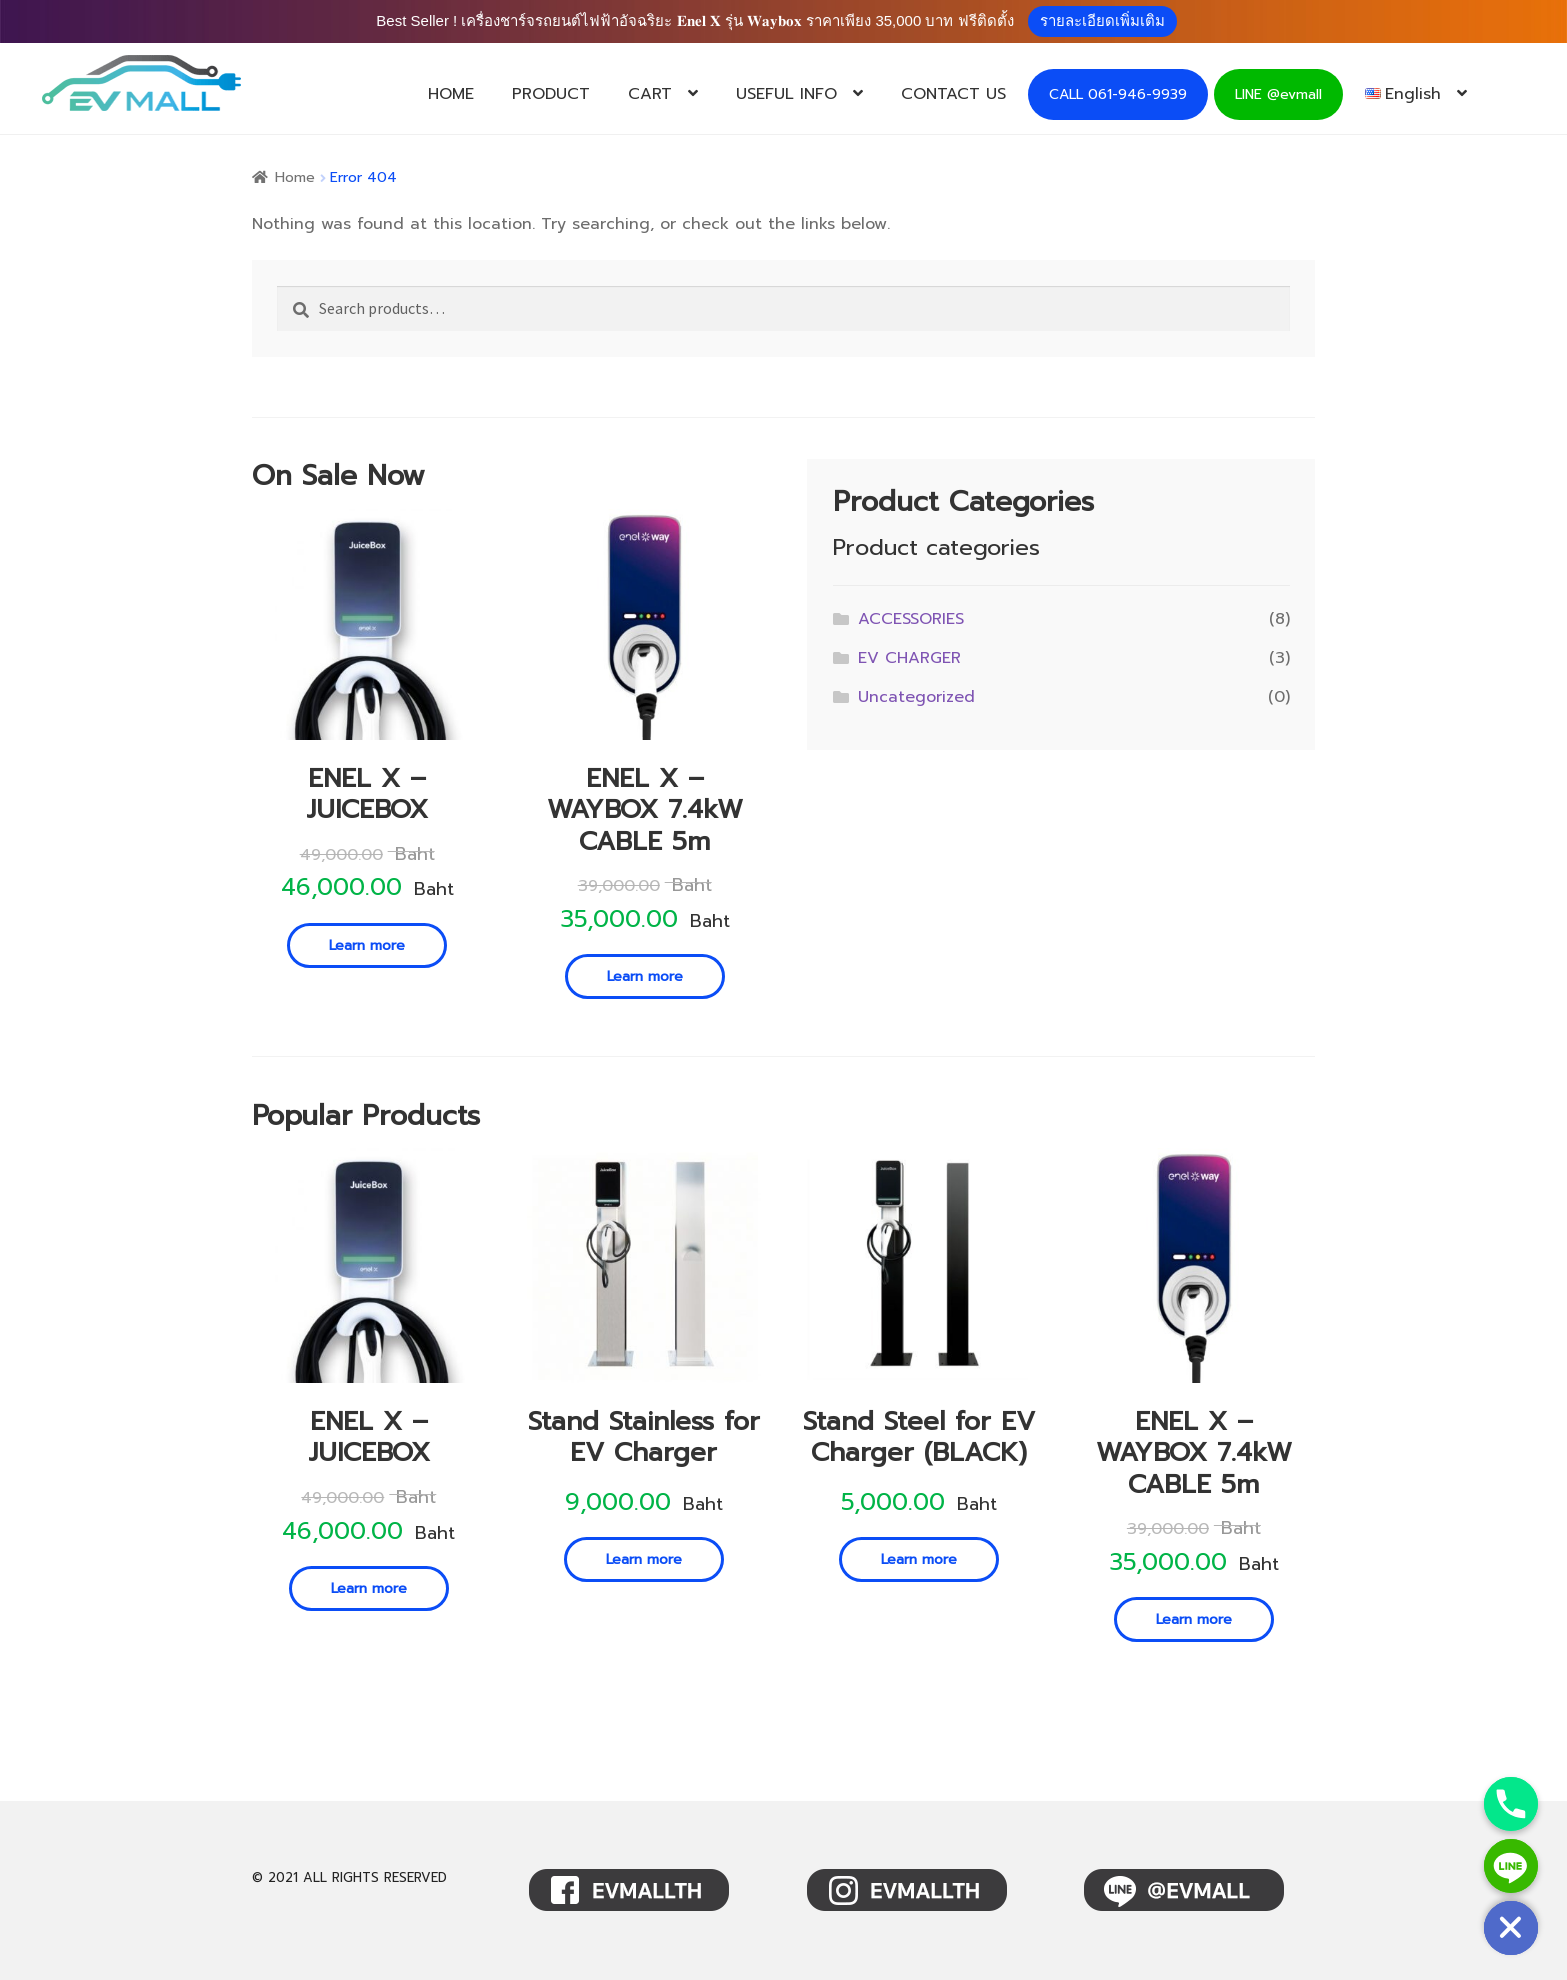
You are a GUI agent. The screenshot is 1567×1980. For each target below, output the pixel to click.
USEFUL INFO (786, 94)
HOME (451, 94)
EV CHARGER (909, 658)
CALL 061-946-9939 (1118, 94)
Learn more (367, 945)
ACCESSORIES (911, 619)
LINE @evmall (1278, 94)
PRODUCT (551, 94)
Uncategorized (916, 697)
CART (650, 94)
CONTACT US (953, 94)
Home (295, 177)
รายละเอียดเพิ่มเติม (1102, 20)
